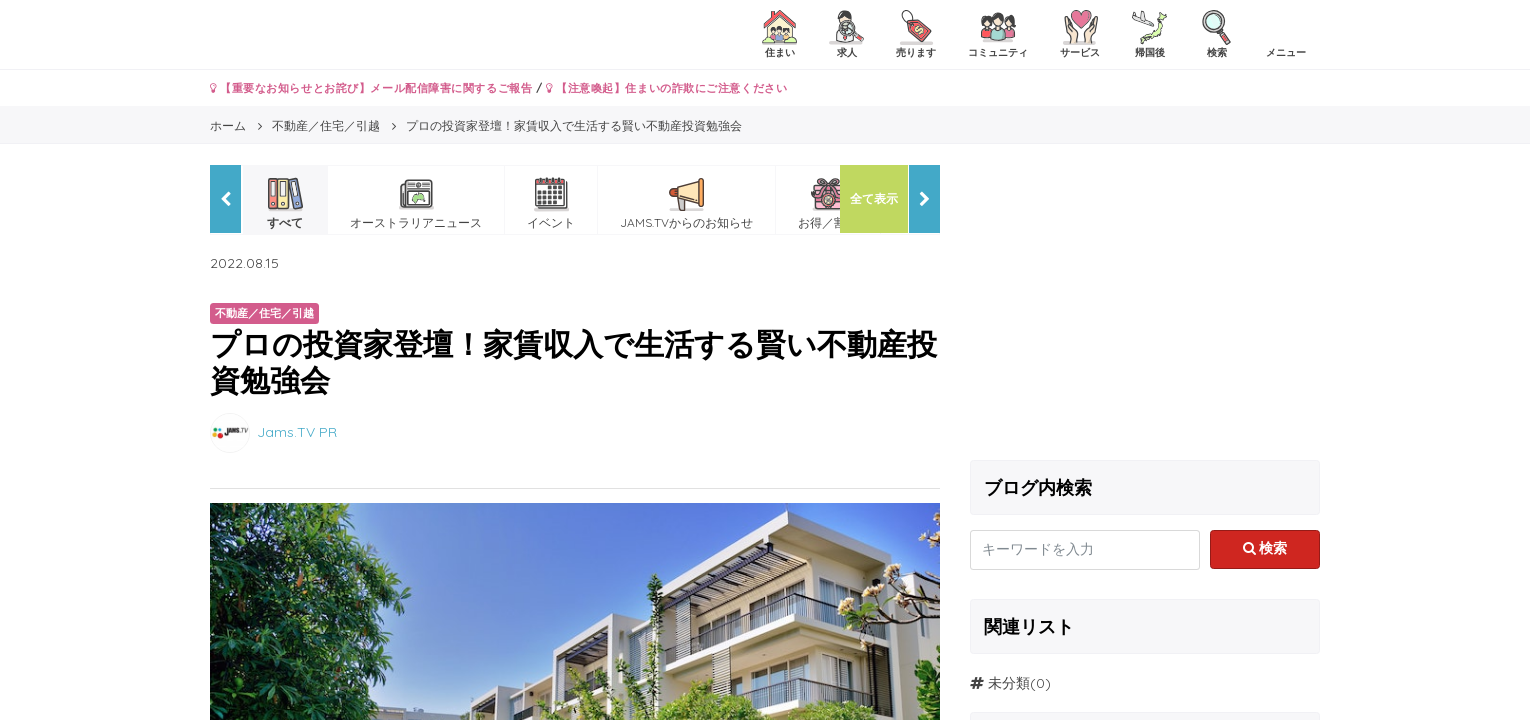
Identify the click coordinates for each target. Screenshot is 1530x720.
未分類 (1009, 683)
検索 (1265, 548)
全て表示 (874, 198)
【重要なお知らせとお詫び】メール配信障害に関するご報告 (371, 88)
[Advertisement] (1145, 305)
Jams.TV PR (297, 431)
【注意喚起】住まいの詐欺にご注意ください (666, 88)
